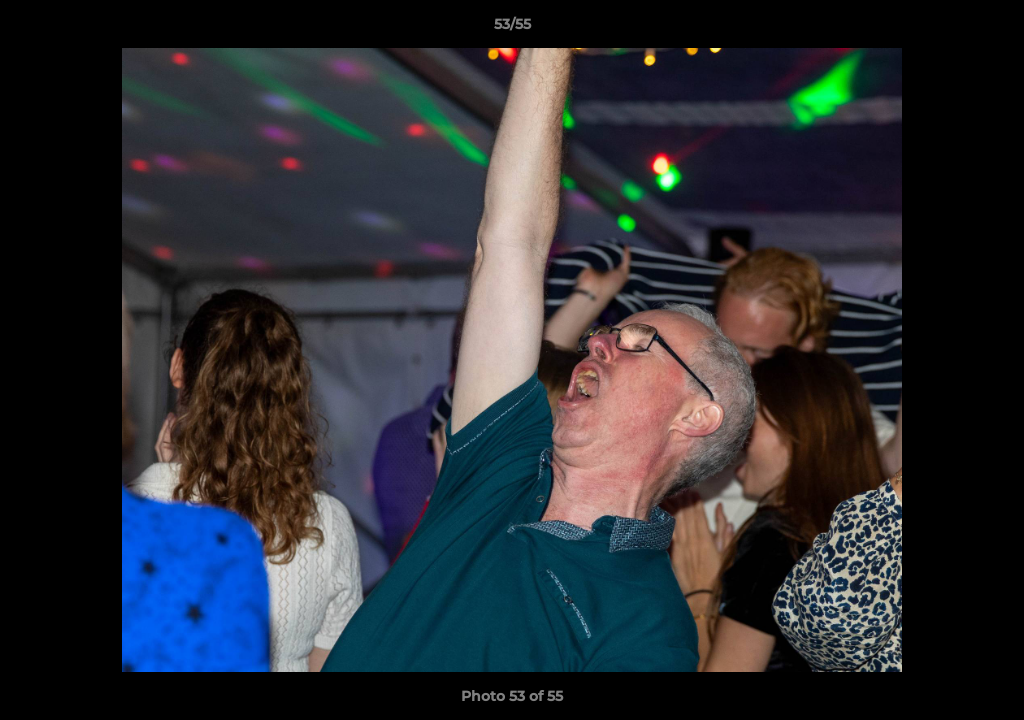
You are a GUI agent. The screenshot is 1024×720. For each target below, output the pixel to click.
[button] (988, 29)
